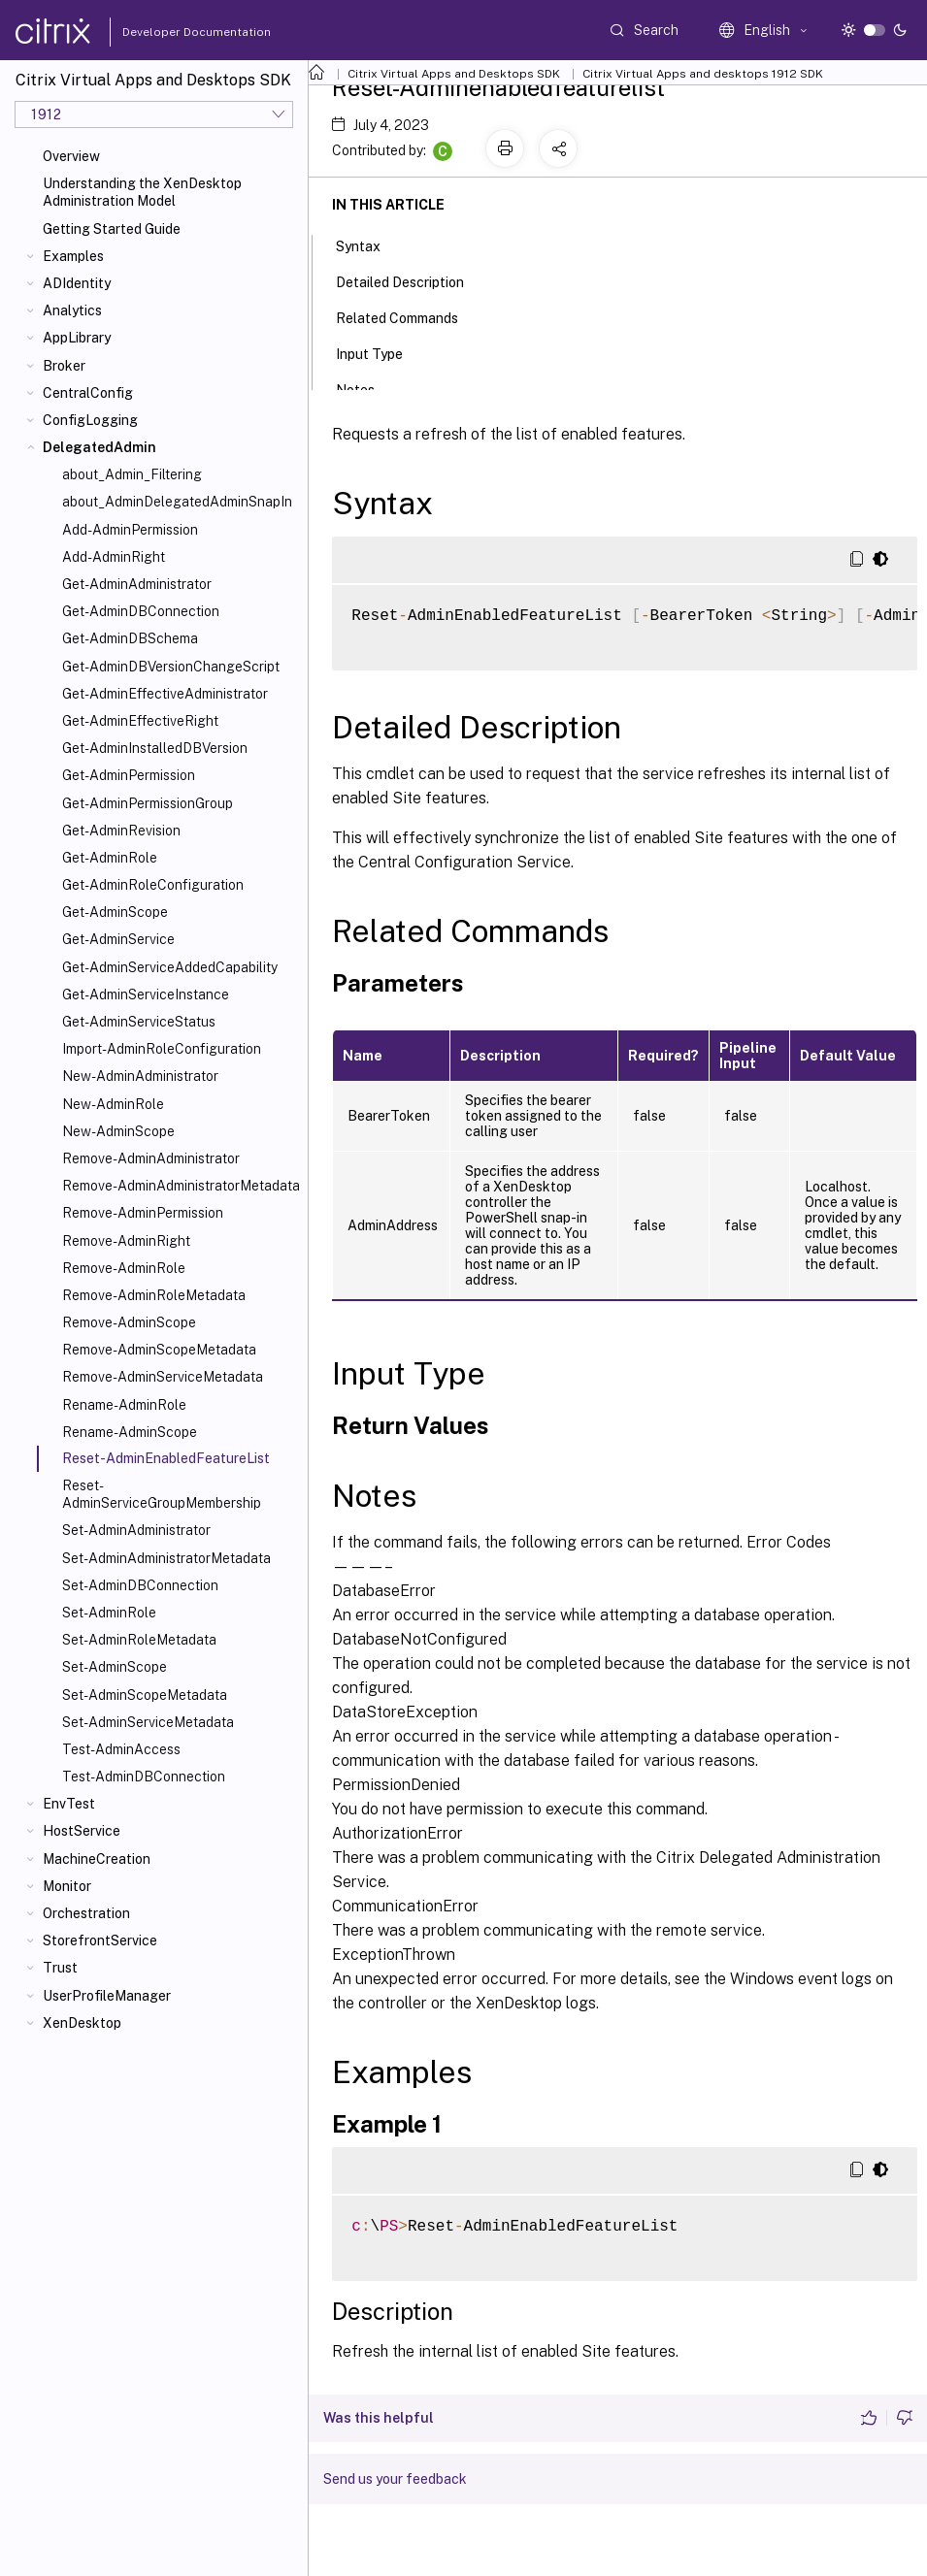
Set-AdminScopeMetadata (144, 1695)
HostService (81, 1831)
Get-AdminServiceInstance (145, 994)
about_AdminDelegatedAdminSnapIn (177, 501)
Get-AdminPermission (128, 775)
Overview (71, 156)
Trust (60, 1967)
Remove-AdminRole (123, 1268)
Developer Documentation (166, 32)
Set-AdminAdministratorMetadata (166, 1558)
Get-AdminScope (115, 912)
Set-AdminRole (109, 1612)
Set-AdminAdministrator (136, 1530)
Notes (366, 388)
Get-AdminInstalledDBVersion (155, 748)
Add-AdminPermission (130, 530)
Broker (64, 366)
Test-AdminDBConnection (143, 1776)
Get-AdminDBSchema (130, 638)
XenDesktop (82, 2023)
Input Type (380, 352)
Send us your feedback (395, 2479)
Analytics (72, 310)
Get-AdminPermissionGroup (147, 803)
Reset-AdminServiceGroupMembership (161, 1494)
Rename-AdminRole (124, 1405)
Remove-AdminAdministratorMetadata (181, 1185)
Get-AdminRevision (121, 830)
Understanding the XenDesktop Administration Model (142, 192)
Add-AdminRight (113, 557)
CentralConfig (88, 393)
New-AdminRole (113, 1104)
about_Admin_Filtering (132, 474)
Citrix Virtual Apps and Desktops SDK (454, 74)
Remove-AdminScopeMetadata (159, 1349)
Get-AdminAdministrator (137, 584)
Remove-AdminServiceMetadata (162, 1377)
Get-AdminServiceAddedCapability (170, 967)
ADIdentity (77, 283)
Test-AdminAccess (121, 1749)
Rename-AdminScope (129, 1432)
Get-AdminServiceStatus (138, 1021)
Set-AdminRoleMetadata (139, 1639)
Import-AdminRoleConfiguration (161, 1049)
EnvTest (69, 1803)
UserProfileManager (107, 1996)
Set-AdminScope (114, 1667)
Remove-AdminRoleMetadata (154, 1295)
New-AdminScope (118, 1131)
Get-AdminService (118, 939)
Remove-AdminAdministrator (151, 1158)
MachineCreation (96, 1859)
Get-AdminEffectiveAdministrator (165, 693)
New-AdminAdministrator (140, 1076)
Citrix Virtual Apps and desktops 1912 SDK (702, 74)
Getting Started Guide (112, 229)
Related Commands (408, 316)
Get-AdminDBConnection (140, 611)
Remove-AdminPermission (142, 1213)
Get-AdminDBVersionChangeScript (171, 666)
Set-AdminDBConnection (140, 1585)
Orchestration (86, 1913)
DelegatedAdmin (99, 447)
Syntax (369, 244)
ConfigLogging (90, 420)
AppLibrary (77, 337)
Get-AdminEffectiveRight (140, 721)
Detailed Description (410, 280)
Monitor (67, 1886)
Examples (73, 256)
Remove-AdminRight (126, 1241)
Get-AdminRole (109, 857)
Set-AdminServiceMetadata (148, 1722)
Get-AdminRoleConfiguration (153, 885)
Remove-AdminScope (129, 1322)
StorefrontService (100, 1940)
